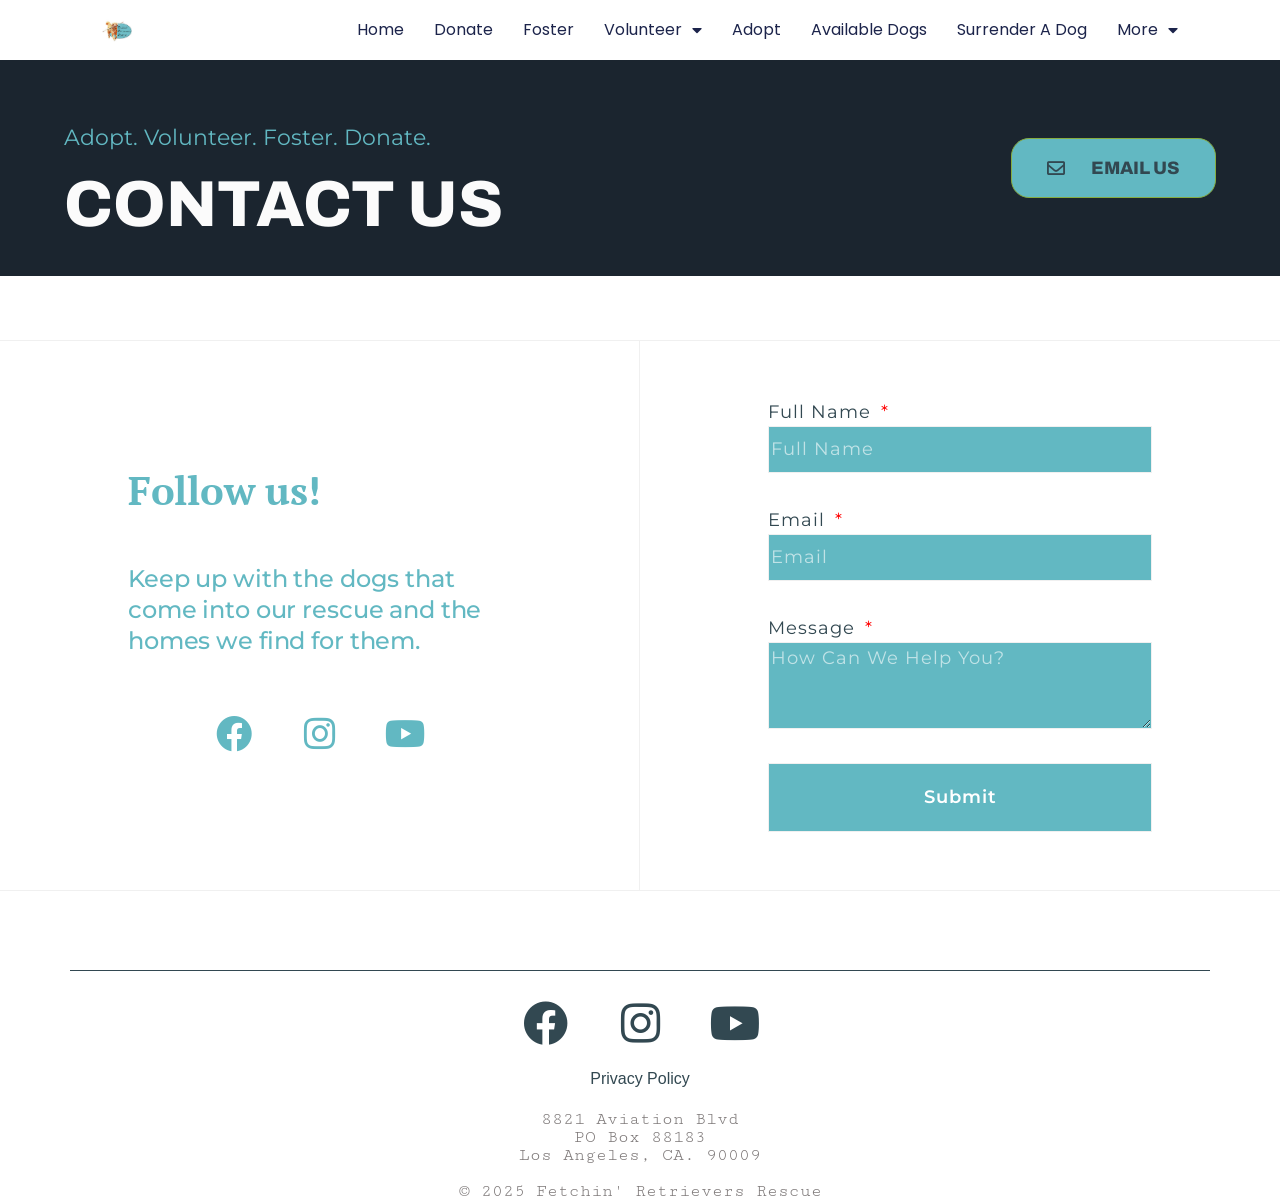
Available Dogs (869, 29)
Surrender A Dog (1022, 29)
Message (814, 628)
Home (380, 29)
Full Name (822, 412)
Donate (463, 29)
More (1147, 30)
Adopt (756, 29)
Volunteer (653, 30)
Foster (548, 29)
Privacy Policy (640, 1078)
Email (799, 520)
